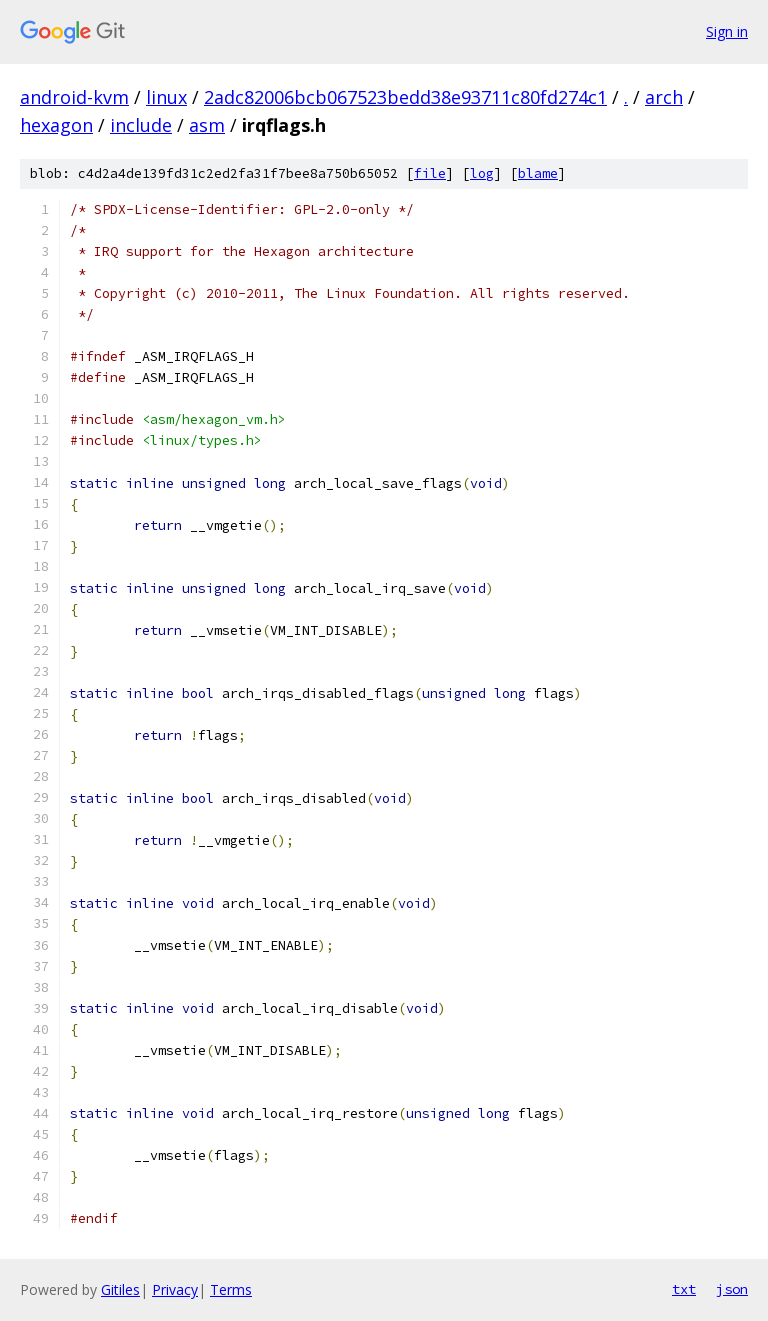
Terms (231, 1289)
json (732, 1289)
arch (664, 97)
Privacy (175, 1289)
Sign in (727, 31)
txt (684, 1289)
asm (207, 125)
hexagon (56, 125)
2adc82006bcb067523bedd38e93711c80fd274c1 (405, 97)
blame (538, 173)
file (430, 173)
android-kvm (74, 97)
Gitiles (120, 1289)
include (141, 125)
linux (166, 97)
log (482, 173)
